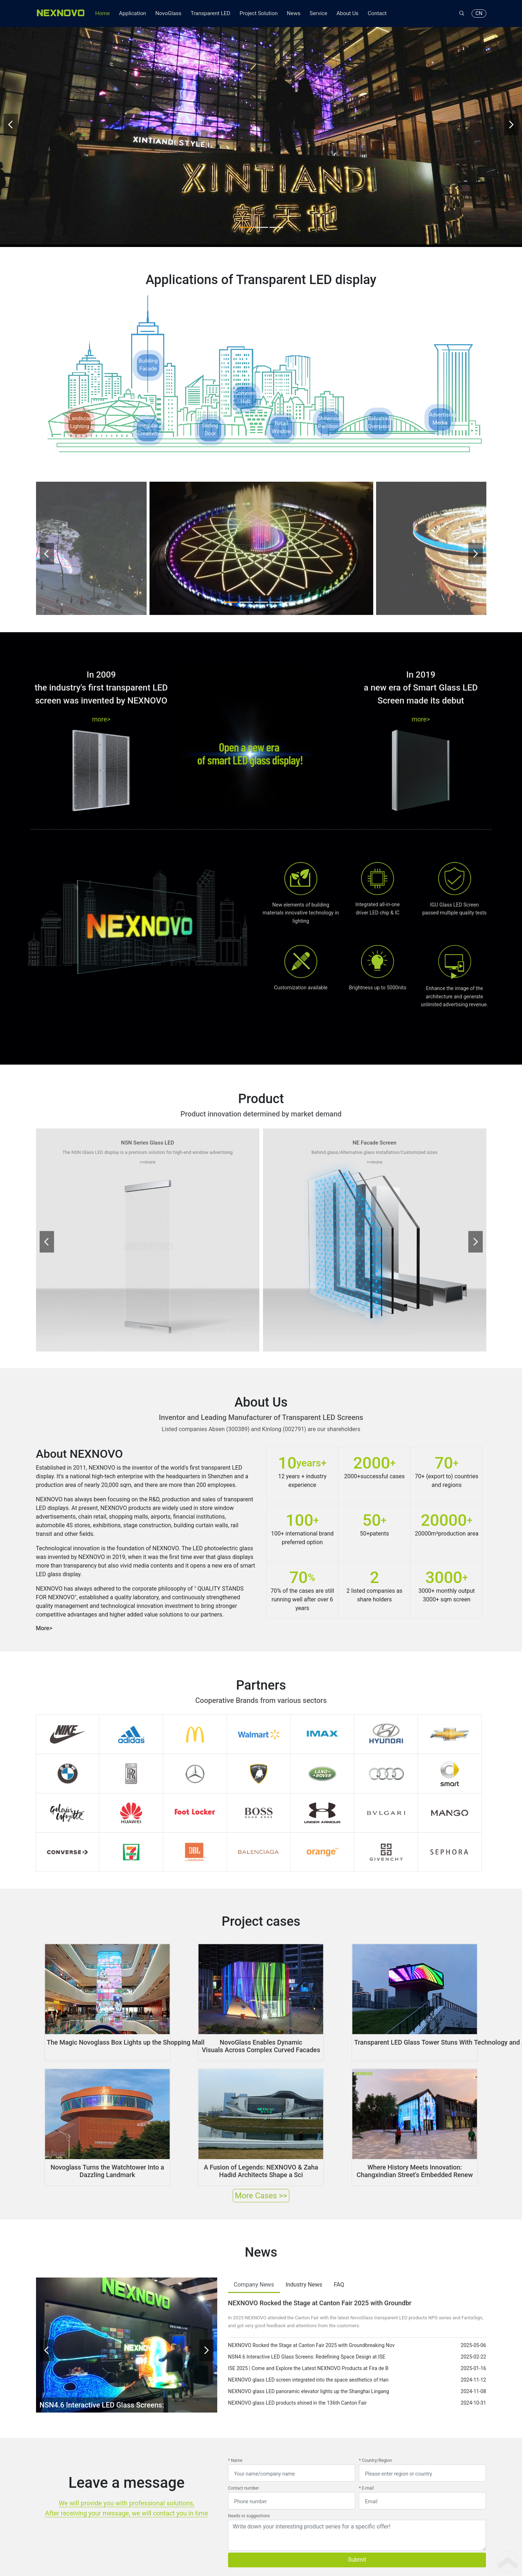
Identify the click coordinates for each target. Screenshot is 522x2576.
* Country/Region (375, 2433)
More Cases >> (261, 2167)
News (293, 13)
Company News (254, 2257)
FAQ (339, 2257)
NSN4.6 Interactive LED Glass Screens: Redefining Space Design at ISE (306, 2329)
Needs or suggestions (249, 2488)
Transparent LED (210, 13)
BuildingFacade (148, 338)
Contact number (243, 2460)
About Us (347, 13)
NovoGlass (168, 13)
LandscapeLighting (79, 396)
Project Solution (259, 13)
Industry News (304, 2257)
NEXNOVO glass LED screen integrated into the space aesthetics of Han (308, 2352)
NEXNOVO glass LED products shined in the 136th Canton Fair (297, 2375)
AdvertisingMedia (440, 392)
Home (102, 13)
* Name (235, 2433)
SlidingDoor (210, 403)
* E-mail (366, 2460)
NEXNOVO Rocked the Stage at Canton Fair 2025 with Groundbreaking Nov (311, 2318)
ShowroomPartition (328, 396)
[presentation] (11, 112)
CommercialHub (245, 370)
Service (318, 13)
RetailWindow (281, 401)
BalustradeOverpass (378, 396)
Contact (377, 13)
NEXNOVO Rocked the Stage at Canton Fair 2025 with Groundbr (319, 2275)
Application (132, 13)
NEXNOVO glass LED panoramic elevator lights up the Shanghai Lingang (308, 2364)
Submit (357, 2532)
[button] (246, 201)
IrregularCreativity (148, 403)
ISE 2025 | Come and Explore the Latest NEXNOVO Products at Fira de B (308, 2341)
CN (479, 13)
